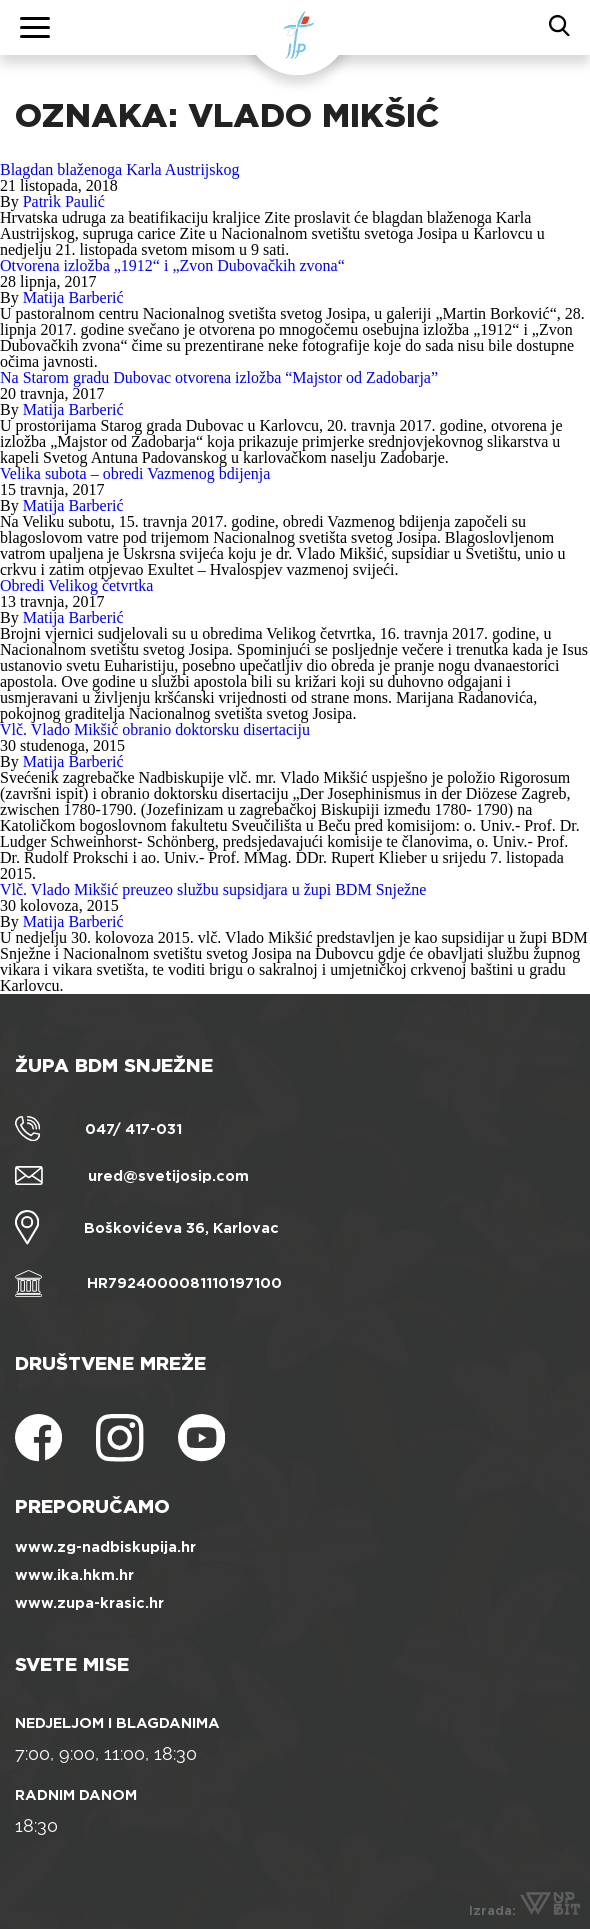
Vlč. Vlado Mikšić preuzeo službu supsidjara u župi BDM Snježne (213, 889)
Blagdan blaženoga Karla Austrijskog (120, 169)
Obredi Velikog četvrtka (76, 585)
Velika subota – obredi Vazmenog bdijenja (135, 473)
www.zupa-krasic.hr (89, 1603)
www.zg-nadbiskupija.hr (105, 1547)
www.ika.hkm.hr (74, 1575)
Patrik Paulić (64, 201)
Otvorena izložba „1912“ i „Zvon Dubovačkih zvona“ (172, 265)
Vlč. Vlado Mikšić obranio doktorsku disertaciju (155, 729)
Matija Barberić (73, 297)
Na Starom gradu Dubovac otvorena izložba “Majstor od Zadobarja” (219, 377)
